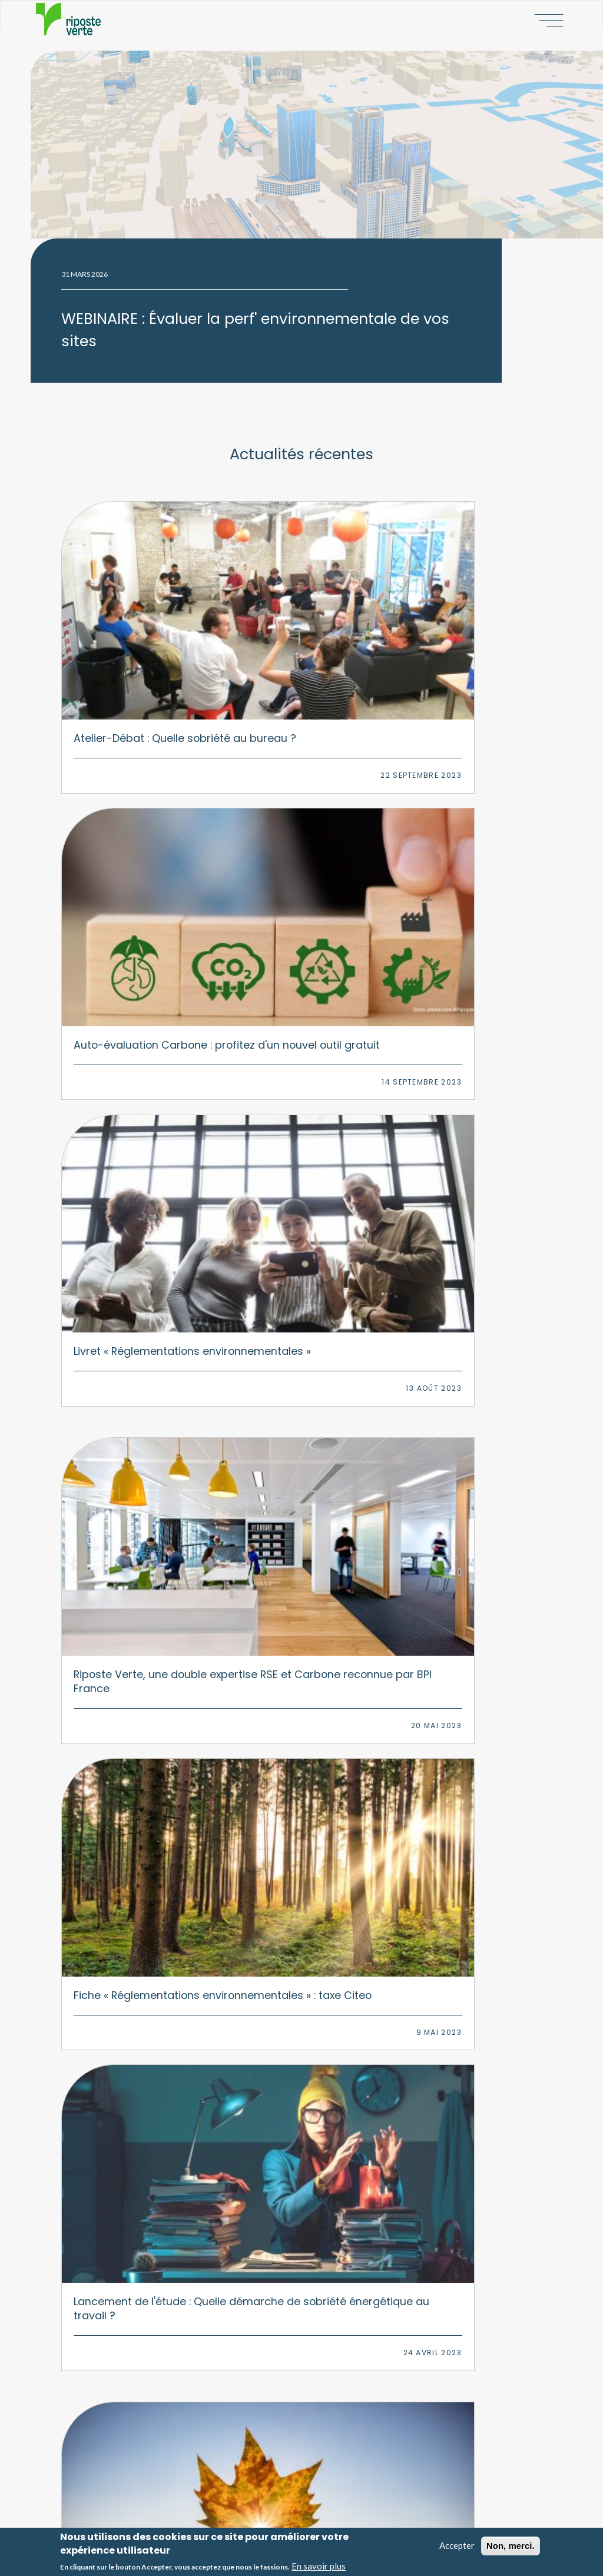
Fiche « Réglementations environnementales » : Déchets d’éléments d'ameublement (130, 1518)
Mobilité (323, 2258)
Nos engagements (349, 2421)
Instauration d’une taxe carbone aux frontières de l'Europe (465, 1283)
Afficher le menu (546, 19)
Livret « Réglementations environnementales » (464, 607)
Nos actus (335, 2439)
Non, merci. (510, 2548)
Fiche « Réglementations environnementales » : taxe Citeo (298, 835)
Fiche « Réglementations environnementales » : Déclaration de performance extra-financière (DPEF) (298, 1773)
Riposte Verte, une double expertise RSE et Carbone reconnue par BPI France (129, 835)
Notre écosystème (348, 2476)
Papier (321, 2277)
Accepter (457, 2547)
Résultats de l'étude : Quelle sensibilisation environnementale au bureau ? (129, 1759)
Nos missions (341, 2402)
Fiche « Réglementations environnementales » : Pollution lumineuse (130, 1055)
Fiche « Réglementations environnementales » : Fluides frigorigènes (130, 1290)
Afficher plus (301, 1921)
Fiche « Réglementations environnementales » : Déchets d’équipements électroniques (466, 1525)
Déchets (323, 2295)
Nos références (343, 2458)
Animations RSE (129, 2332)
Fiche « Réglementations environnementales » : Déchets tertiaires (298, 1290)
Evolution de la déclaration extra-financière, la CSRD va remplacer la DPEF (299, 1511)
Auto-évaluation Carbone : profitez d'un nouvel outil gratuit (289, 614)
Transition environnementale (151, 2258)
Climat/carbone (337, 2221)
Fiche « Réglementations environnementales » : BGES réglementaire (466, 1759)
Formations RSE (129, 2314)
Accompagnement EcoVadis (150, 2202)
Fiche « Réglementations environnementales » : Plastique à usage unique (298, 1062)
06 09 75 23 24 (312, 2067)
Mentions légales (345, 2508)
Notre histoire (341, 2384)
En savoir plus (318, 2567)
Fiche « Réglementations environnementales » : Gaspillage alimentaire (466, 1062)
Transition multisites (138, 2277)
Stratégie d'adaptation (141, 2239)
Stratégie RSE (125, 2184)
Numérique (328, 2239)
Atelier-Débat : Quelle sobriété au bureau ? (129, 600)
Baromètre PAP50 (134, 2384)
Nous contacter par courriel (301, 2088)
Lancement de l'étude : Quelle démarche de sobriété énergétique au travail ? (466, 835)
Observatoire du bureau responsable (167, 2402)
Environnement (336, 2202)
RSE (316, 2184)
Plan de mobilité (130, 2295)
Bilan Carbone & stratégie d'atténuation (170, 2221)
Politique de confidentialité (360, 2518)
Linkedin (342, 2112)
